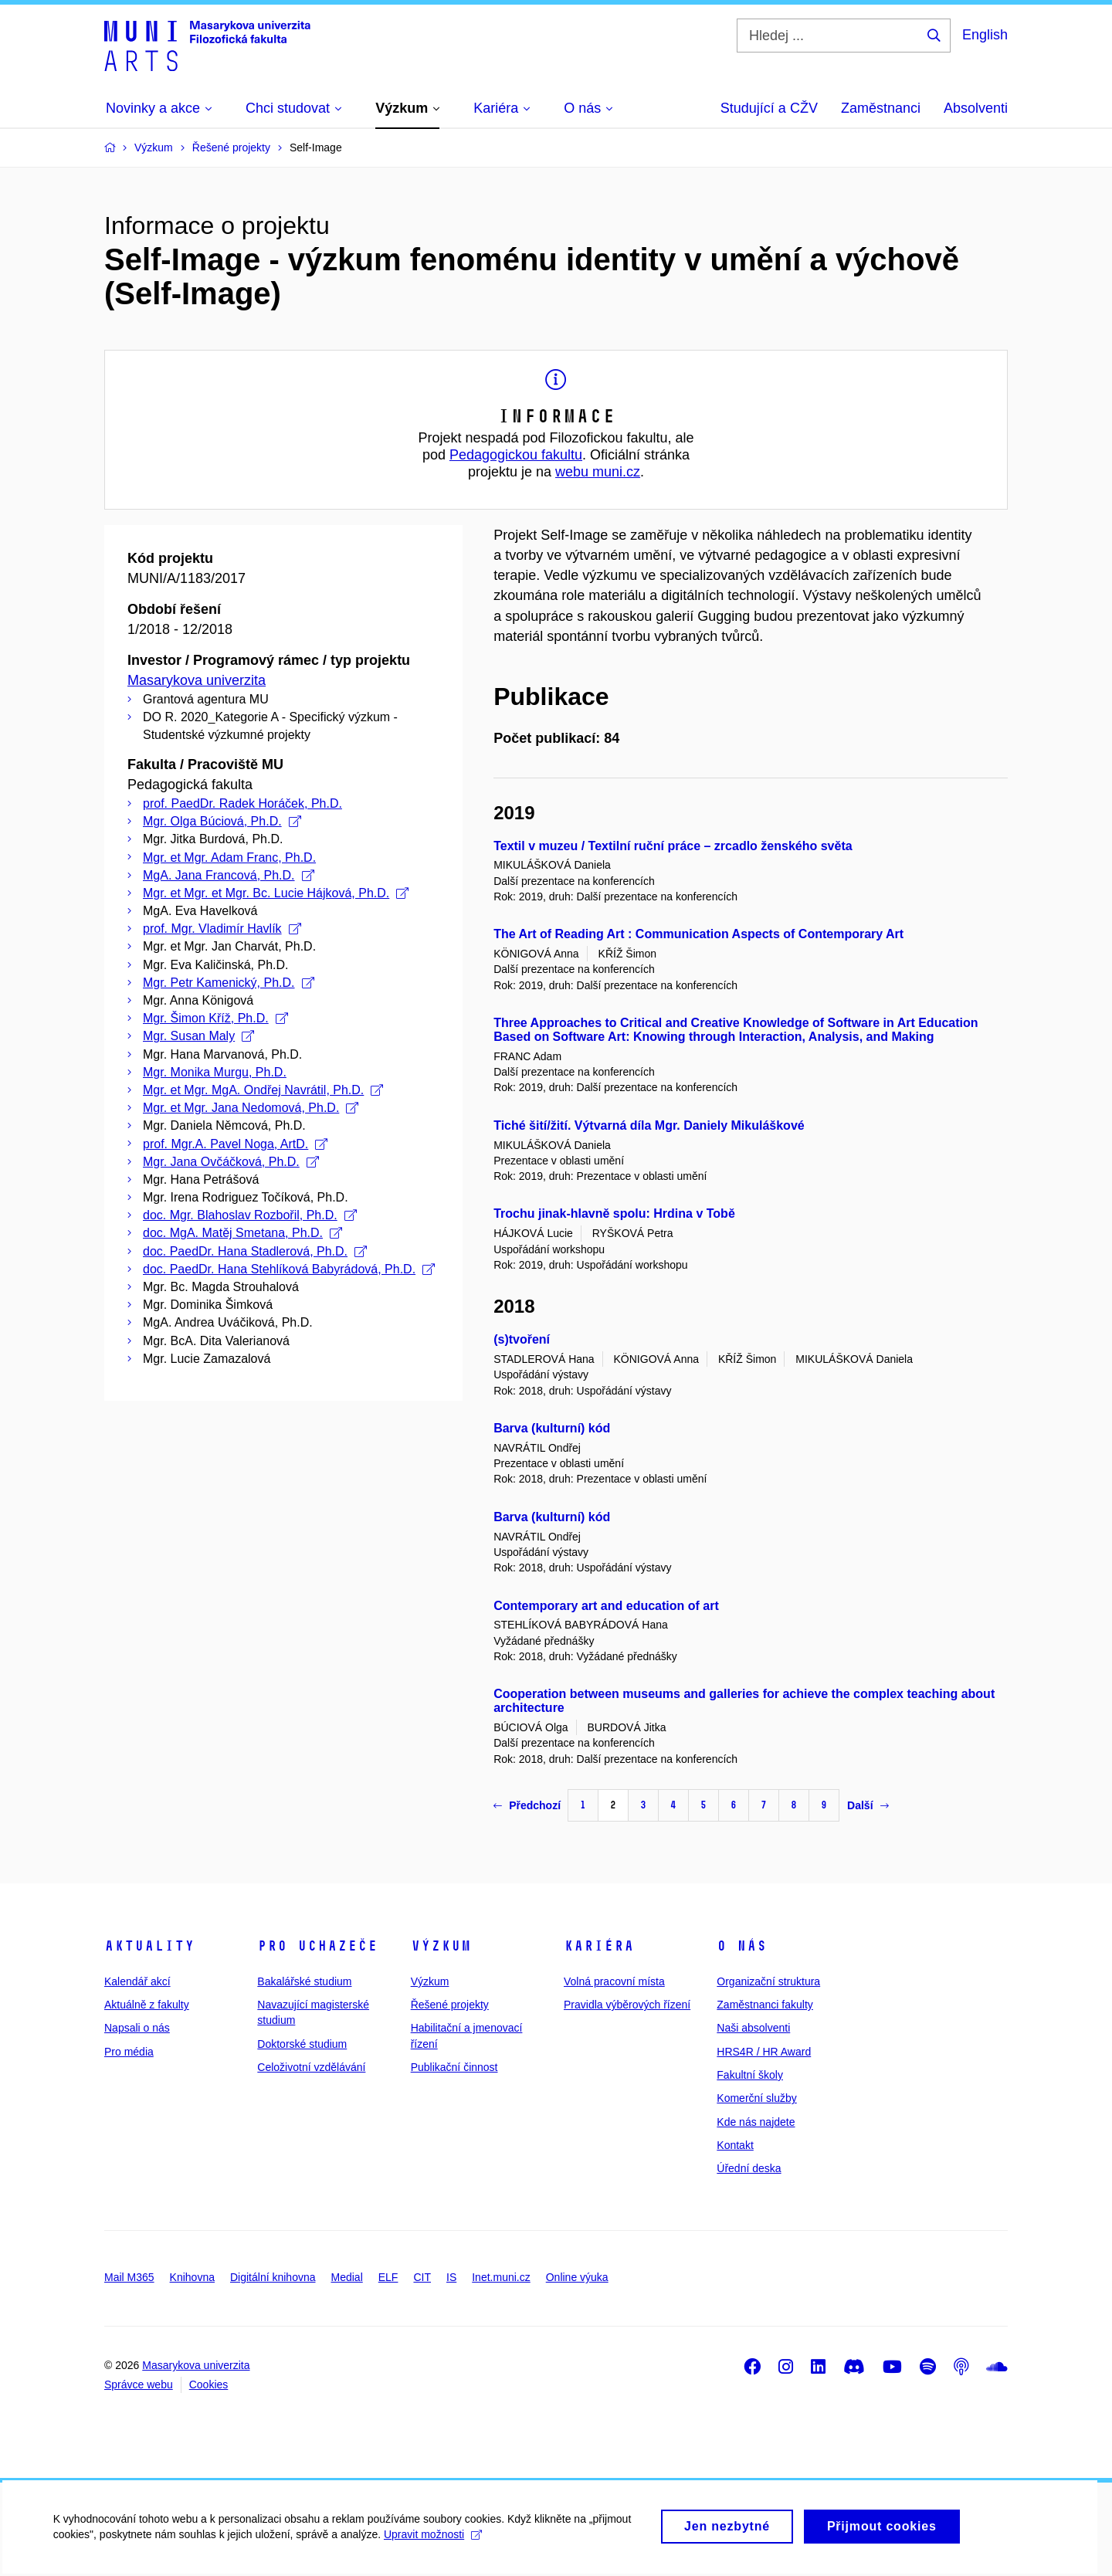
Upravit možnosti (434, 2542)
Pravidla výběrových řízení (627, 2004)
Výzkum (441, 1945)
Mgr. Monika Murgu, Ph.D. (214, 1072)
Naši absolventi (753, 2028)
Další (867, 1805)
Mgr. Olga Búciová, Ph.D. (222, 821)
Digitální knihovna (273, 2277)
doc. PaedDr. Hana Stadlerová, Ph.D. (255, 1251)
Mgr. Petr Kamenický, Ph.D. (228, 982)
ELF (388, 2277)
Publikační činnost (454, 2067)
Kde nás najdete (756, 2122)
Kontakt (735, 2145)
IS (451, 2277)
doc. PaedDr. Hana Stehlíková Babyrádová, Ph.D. (289, 1269)
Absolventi (976, 108)
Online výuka (577, 2277)
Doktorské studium (302, 2044)
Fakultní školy (750, 2075)
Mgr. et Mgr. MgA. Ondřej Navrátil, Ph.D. (263, 1089)
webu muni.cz (597, 472)
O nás (742, 1945)
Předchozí (527, 1805)
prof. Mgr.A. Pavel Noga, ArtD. (235, 1144)
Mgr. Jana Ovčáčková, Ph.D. (231, 1161)
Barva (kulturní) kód (551, 1428)
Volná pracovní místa (614, 1981)
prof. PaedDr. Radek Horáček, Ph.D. (242, 803)
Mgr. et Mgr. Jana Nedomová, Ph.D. (250, 1107)
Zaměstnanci (880, 108)
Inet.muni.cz (501, 2277)
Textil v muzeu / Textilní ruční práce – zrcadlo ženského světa (672, 845)
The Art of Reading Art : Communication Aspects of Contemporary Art (698, 934)
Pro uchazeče (317, 1945)
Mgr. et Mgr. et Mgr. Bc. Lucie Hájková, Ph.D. (276, 893)
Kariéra (599, 1945)
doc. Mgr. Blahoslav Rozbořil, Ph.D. (250, 1215)
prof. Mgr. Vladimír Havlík (222, 928)
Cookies (209, 2384)
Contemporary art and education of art (606, 1605)
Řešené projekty (450, 2004)
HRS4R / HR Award (764, 2052)
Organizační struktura (768, 1981)
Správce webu (138, 2384)
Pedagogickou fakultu (515, 455)
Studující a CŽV (769, 108)
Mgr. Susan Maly (198, 1035)
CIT (422, 2277)
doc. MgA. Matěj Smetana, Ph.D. (242, 1232)
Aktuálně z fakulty (146, 2004)
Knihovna (192, 2277)
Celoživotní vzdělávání (311, 2067)
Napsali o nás (137, 2028)
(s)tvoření (521, 1339)
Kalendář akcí (137, 1981)
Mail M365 (129, 2277)
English (985, 34)
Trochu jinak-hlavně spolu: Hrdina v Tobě (614, 1213)
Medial (347, 2277)
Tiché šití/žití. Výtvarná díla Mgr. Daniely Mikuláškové (649, 1125)
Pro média (129, 2052)
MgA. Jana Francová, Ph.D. (228, 875)
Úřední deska (749, 2168)
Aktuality (149, 1945)
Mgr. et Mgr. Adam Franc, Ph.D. (229, 857)
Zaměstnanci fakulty (765, 2004)
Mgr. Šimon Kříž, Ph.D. (215, 1018)
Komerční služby (756, 2098)
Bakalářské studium (304, 1981)
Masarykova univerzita (196, 680)
